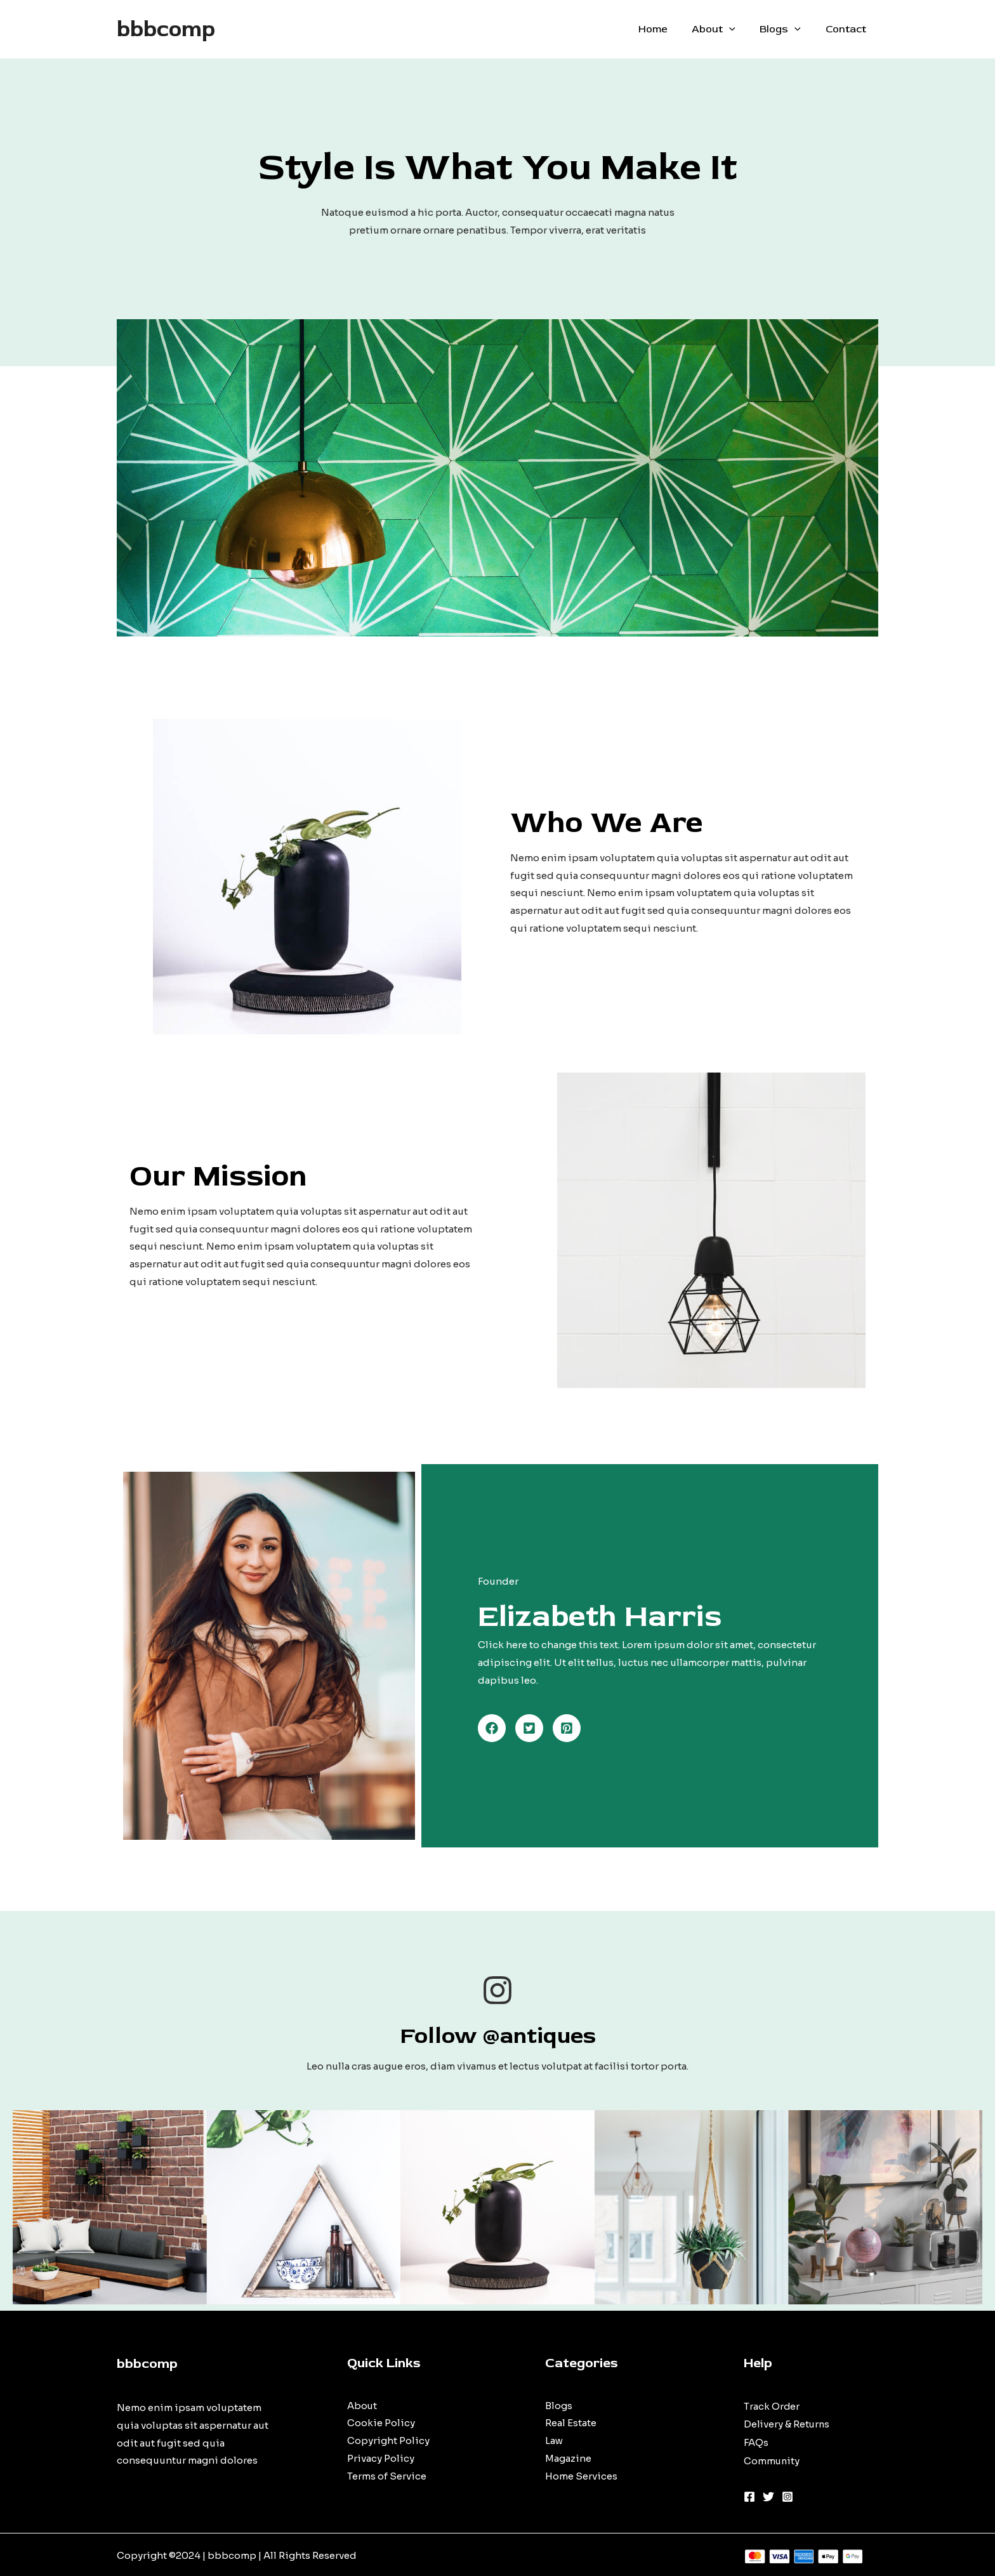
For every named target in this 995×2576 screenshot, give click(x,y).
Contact (847, 29)
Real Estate (570, 2424)
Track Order (772, 2406)
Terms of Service (386, 2477)
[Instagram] (787, 2494)
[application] (740, 29)
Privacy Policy (380, 2459)
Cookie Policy (381, 2424)
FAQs (756, 2441)
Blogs (786, 29)
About (724, 29)
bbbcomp (166, 29)
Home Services (581, 2477)
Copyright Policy (388, 2441)
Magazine (568, 2459)
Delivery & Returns (787, 2424)
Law (554, 2441)
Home (667, 29)
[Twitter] (768, 2494)
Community (772, 2459)
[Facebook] (749, 2494)
